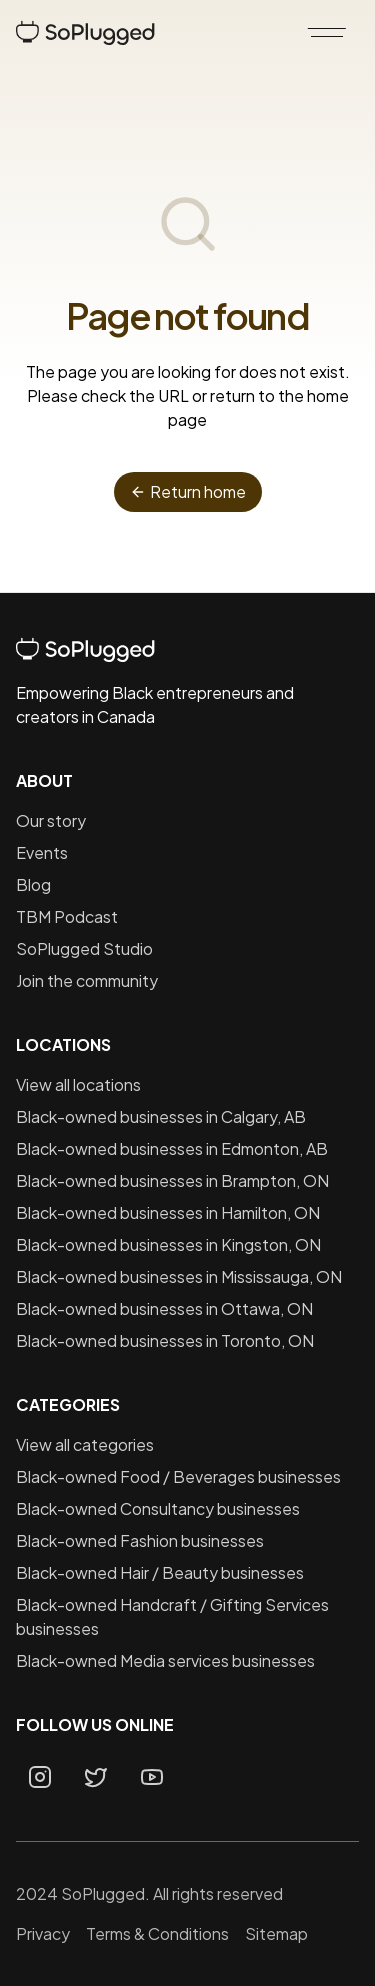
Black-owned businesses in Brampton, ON (172, 1180)
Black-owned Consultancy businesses (158, 1508)
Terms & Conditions (157, 1933)
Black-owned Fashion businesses (140, 1540)
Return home (188, 491)
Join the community (87, 980)
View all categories (85, 1444)
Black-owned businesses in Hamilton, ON (168, 1212)
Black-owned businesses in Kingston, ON (168, 1244)
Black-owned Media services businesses (165, 1660)
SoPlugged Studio (84, 948)
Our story (51, 820)
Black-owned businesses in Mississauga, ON (179, 1276)
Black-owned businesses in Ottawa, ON (164, 1308)
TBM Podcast (67, 916)
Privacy (43, 1933)
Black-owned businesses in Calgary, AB (161, 1116)
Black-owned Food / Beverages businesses (178, 1476)
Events (42, 852)
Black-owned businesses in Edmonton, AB (172, 1148)
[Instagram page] (40, 1777)
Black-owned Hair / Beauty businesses (160, 1572)
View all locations (78, 1084)
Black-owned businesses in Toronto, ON (165, 1340)
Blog (33, 884)
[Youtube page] (152, 1777)
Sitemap (276, 1933)
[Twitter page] (96, 1777)
